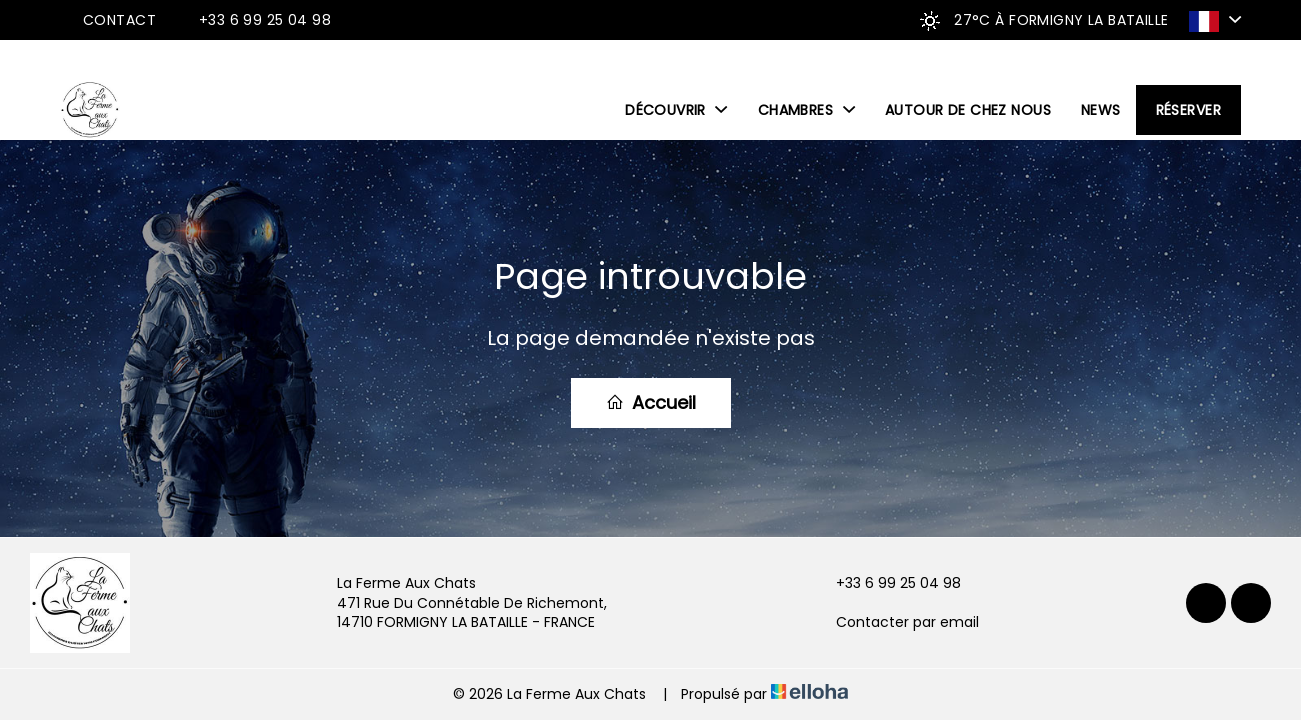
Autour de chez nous (968, 110)
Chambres (806, 110)
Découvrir (676, 110)
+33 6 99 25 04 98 (887, 583)
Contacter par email (896, 622)
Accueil (651, 402)
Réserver (1188, 110)
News (1101, 110)
